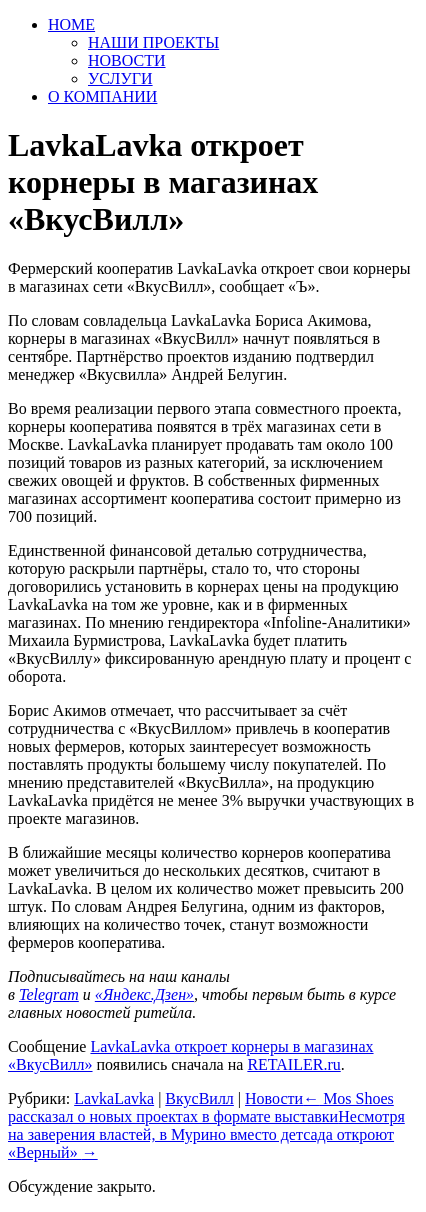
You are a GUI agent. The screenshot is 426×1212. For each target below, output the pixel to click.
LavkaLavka (114, 1098)
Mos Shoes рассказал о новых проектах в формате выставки (201, 1107)
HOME (71, 24)
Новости (274, 1098)
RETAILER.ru (293, 1064)
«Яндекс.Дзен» (144, 994)
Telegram (49, 994)
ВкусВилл (199, 1098)
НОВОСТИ (127, 60)
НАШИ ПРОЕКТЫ (153, 42)
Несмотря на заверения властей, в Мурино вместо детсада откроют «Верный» (206, 1134)
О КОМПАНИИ (102, 96)
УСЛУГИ (120, 78)
